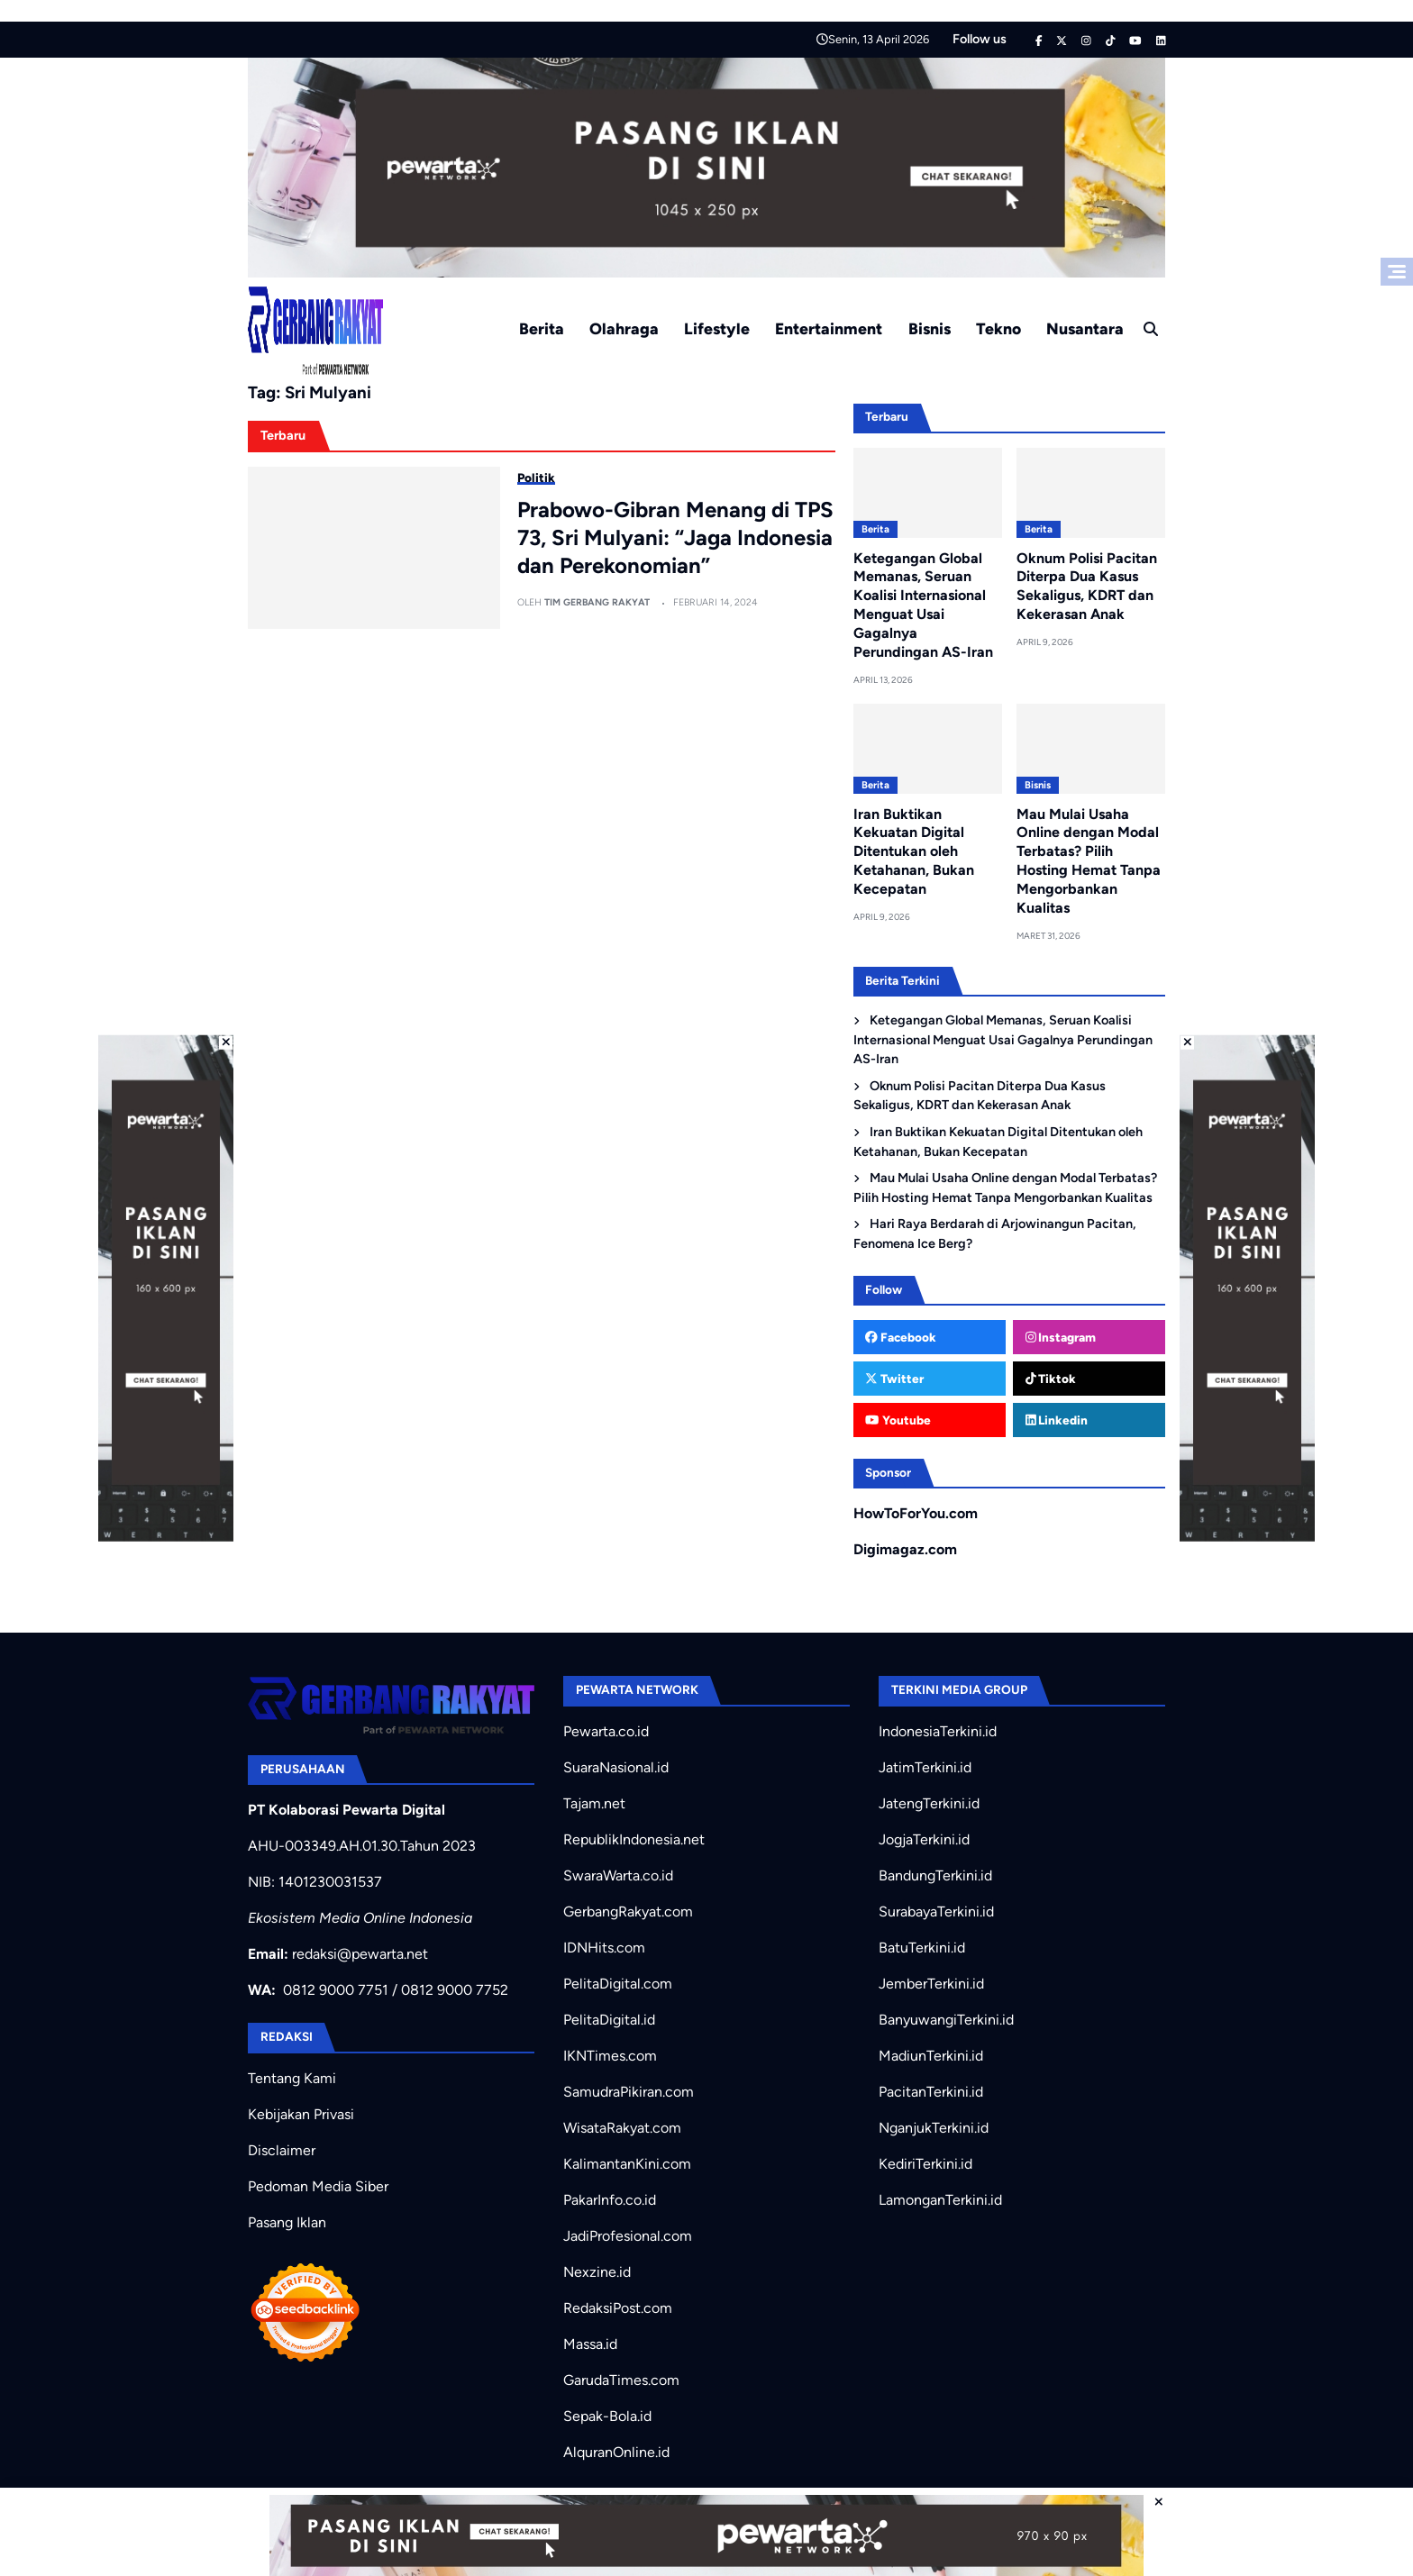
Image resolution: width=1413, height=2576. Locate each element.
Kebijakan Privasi (301, 2114)
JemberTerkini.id (931, 1983)
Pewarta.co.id (606, 1731)
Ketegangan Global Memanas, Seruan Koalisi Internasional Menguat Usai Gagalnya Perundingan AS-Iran (923, 605)
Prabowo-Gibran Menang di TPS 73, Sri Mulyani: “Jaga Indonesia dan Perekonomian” (675, 537)
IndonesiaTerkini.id (938, 1731)
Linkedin (1057, 1420)
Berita (541, 328)
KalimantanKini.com (627, 2163)
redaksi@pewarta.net (360, 1953)
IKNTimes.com (610, 2055)
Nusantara (1085, 328)
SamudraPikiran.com (628, 2091)
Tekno (998, 328)
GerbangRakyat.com (628, 1911)
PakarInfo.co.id (609, 2199)
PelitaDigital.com (617, 1983)
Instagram (1061, 1337)
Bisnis (929, 328)
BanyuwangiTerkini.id (946, 2019)
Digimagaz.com (905, 1549)
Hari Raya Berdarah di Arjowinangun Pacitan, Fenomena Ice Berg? (994, 1233)
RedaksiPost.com (617, 2308)
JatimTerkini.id (925, 1767)
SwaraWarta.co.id (618, 1875)
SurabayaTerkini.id (936, 1911)
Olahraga (624, 328)
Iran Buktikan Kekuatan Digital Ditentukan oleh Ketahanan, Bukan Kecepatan (913, 851)
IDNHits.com (604, 1947)
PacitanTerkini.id (931, 2091)
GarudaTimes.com (621, 2380)
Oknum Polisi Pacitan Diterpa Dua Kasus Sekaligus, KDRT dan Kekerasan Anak (1086, 586)
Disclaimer (281, 2150)
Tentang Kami (292, 2078)
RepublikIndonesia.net (634, 1839)
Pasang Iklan (287, 2222)
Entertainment (828, 328)
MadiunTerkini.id (931, 2055)
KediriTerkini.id (925, 2163)
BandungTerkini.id (935, 1875)
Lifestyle (717, 328)
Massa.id (590, 2344)
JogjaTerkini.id (924, 1839)
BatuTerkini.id (922, 1947)
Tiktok (1051, 1378)
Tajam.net (594, 1803)
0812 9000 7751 (335, 1989)
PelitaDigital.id (609, 2019)
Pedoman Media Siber (318, 2186)
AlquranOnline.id (616, 2452)
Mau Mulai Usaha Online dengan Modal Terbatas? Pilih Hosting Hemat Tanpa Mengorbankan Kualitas (1088, 861)
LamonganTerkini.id (940, 2199)
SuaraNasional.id (616, 1767)
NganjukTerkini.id (934, 2127)
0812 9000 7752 (454, 1989)
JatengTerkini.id (929, 1803)
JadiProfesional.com (627, 2235)
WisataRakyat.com (622, 2127)
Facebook (900, 1337)
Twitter (894, 1378)
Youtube (897, 1420)
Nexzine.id (597, 2271)
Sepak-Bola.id (607, 2416)
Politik (536, 477)
